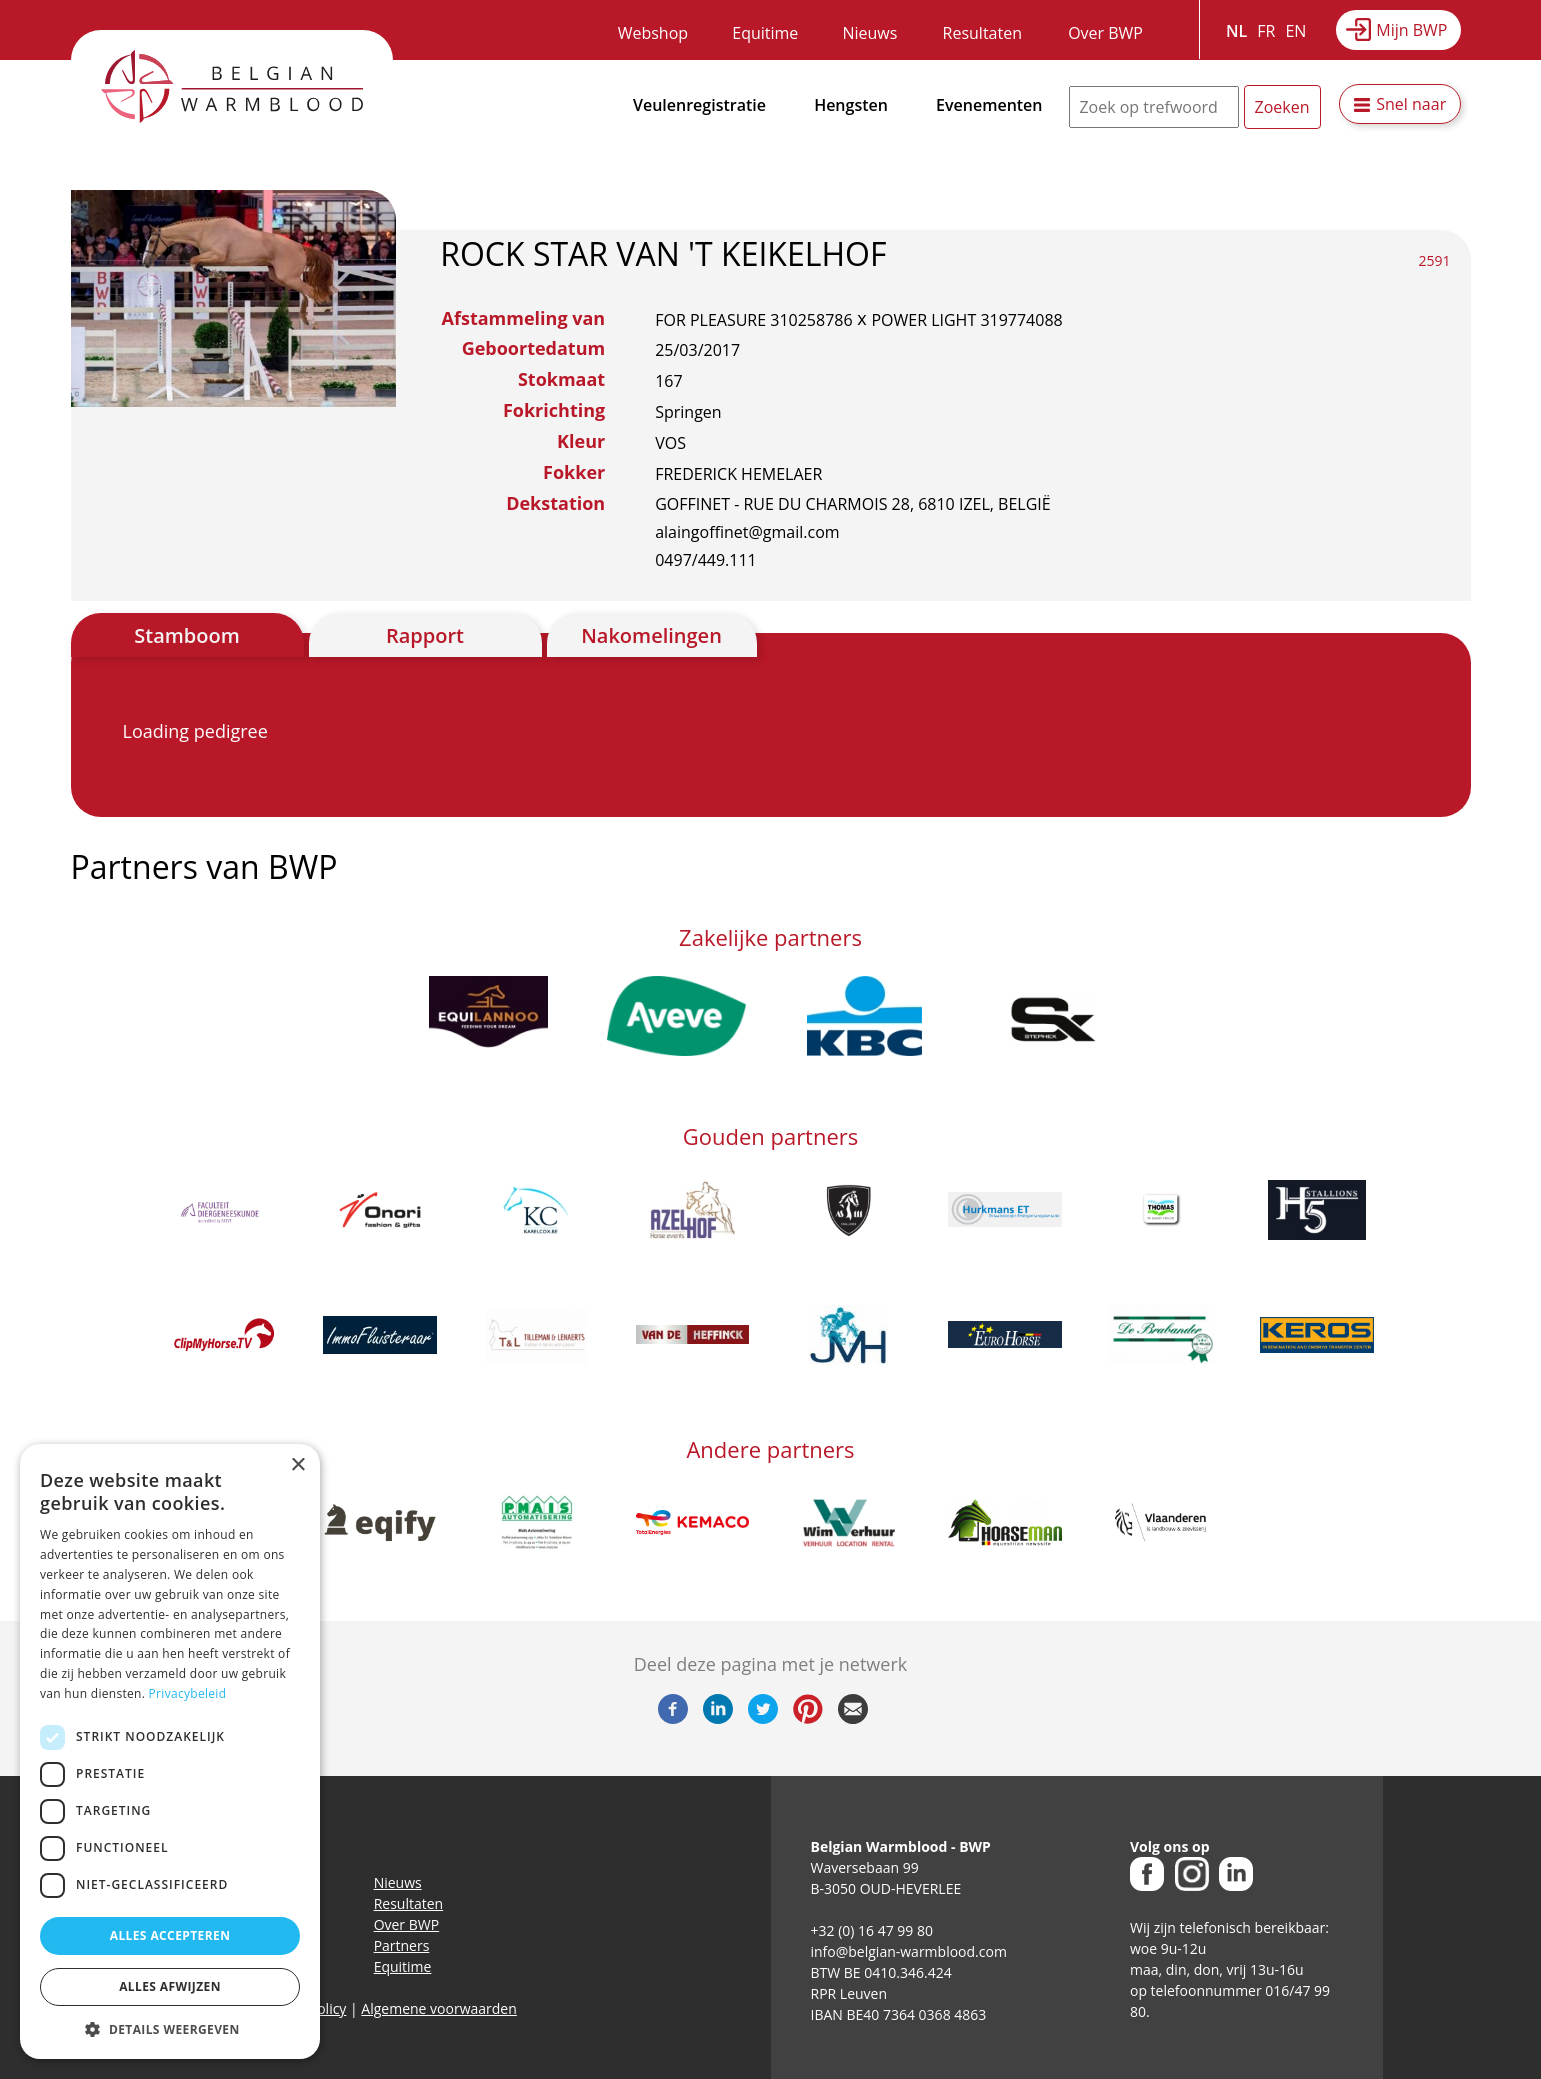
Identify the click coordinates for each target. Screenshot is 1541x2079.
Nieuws (869, 33)
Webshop (653, 33)
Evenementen (989, 105)
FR (1266, 31)
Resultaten (982, 33)
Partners (402, 1945)
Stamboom (187, 635)
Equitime (765, 33)
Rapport (425, 635)
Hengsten (851, 105)
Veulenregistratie (699, 105)
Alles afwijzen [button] (170, 1986)
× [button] (297, 1465)
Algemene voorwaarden (438, 2008)
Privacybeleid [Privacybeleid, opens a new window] (188, 1693)
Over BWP (1105, 33)
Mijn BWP (1411, 30)
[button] (170, 2029)
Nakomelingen (651, 635)
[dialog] (170, 1751)
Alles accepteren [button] (170, 1935)
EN (1295, 31)
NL (1236, 31)
